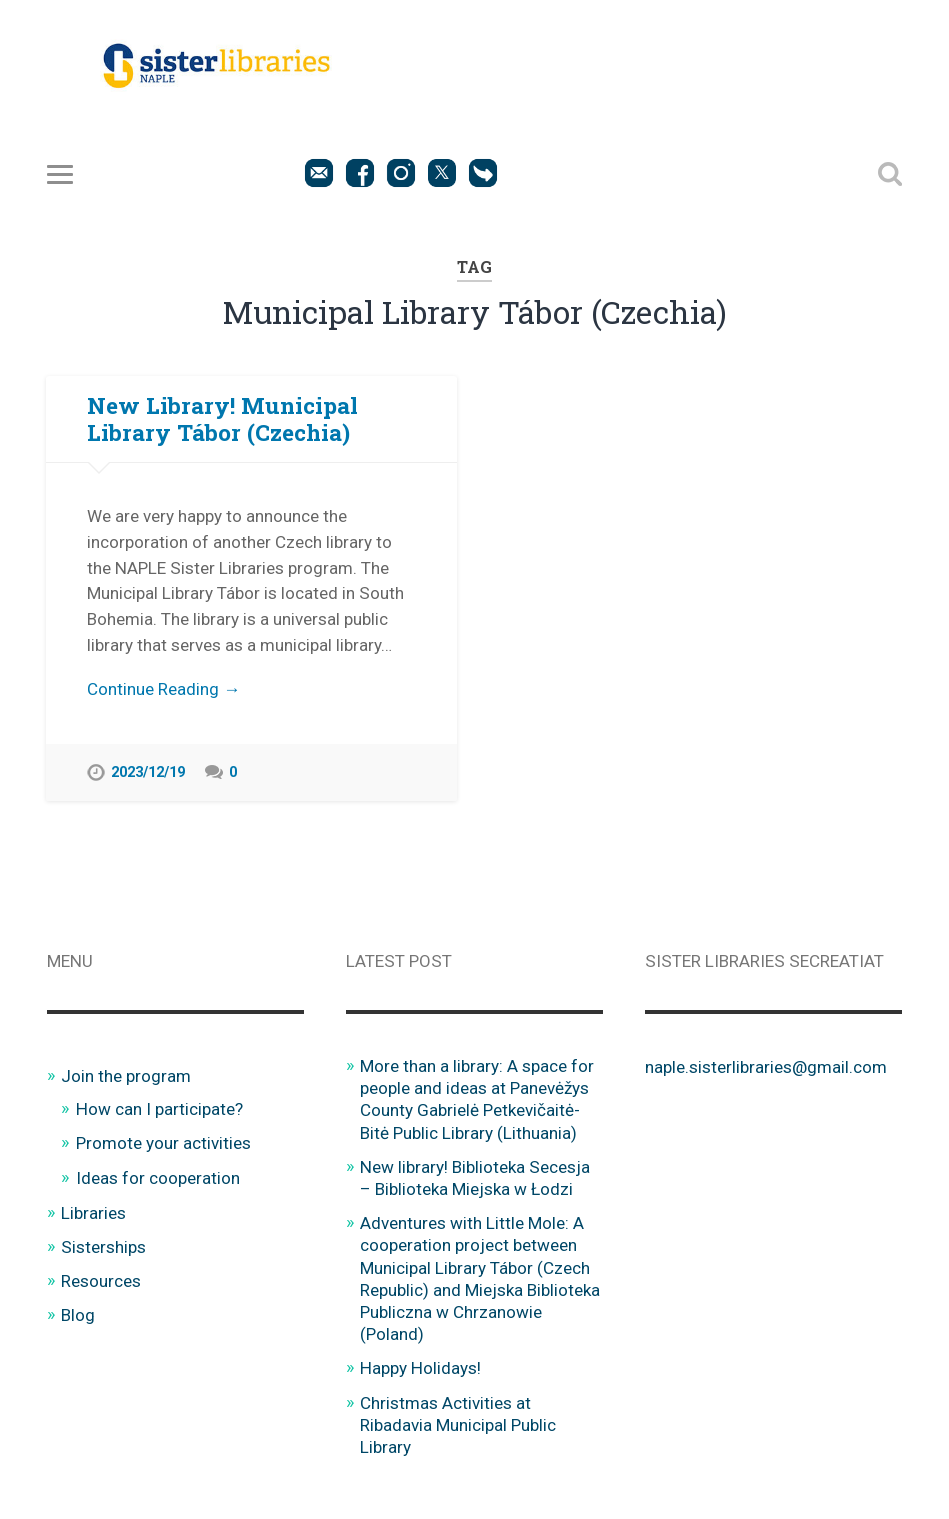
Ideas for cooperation (158, 1178)
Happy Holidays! (420, 1368)
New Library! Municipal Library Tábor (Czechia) (222, 418)
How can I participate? (159, 1109)
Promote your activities (163, 1143)
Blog (78, 1315)
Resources (101, 1281)
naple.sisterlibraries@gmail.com (766, 1067)
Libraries (93, 1213)
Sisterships (103, 1247)
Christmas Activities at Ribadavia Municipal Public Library (458, 1425)
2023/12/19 (148, 772)
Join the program (126, 1076)
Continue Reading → (163, 689)
